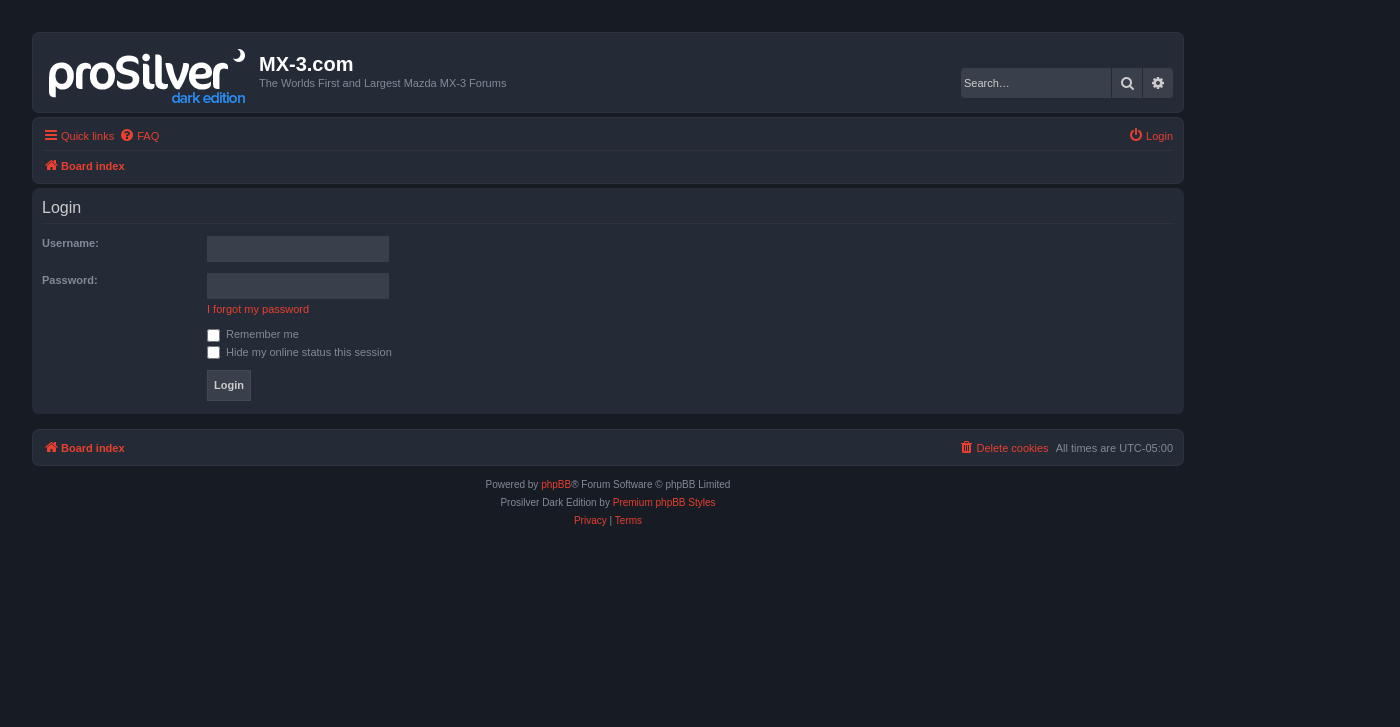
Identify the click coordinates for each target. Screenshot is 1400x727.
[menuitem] (139, 136)
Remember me (253, 334)
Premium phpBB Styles (664, 502)
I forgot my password (258, 309)
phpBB (556, 484)
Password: (70, 280)
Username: (70, 243)
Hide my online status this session (299, 352)
